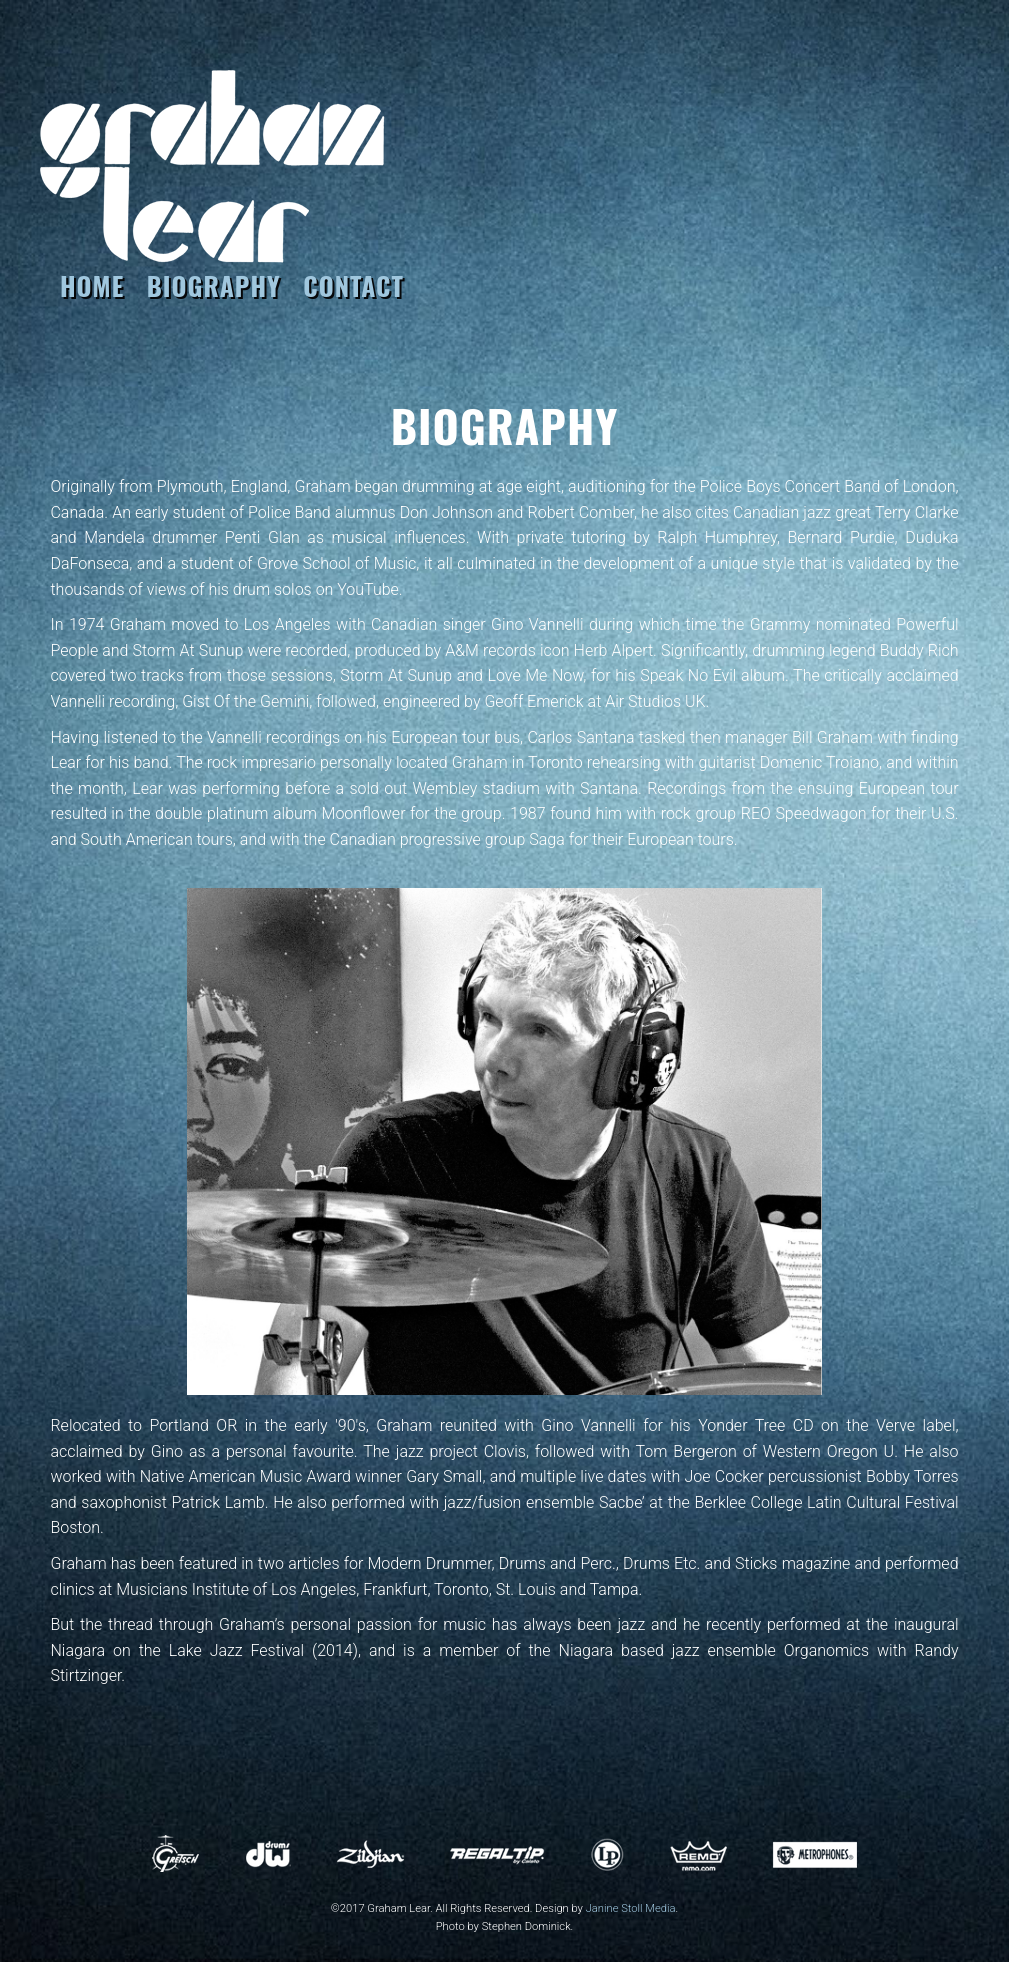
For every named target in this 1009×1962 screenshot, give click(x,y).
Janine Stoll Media (631, 1908)
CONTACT (353, 285)
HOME (92, 285)
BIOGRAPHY (214, 285)
